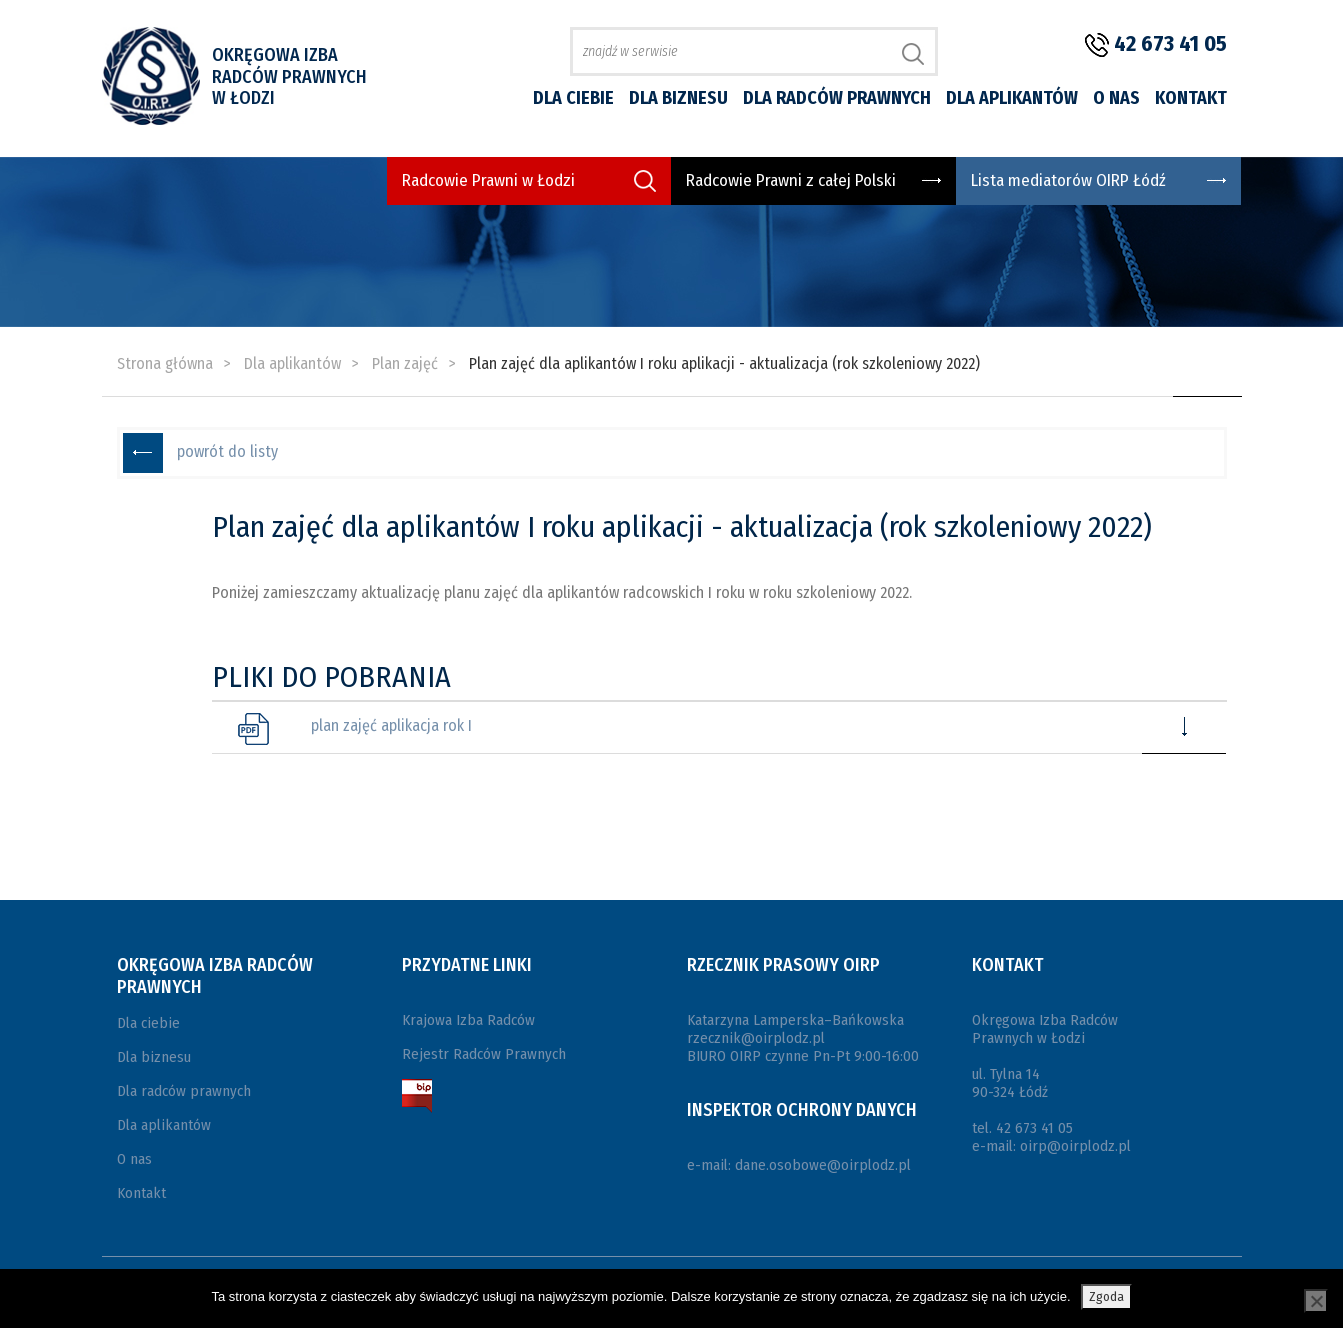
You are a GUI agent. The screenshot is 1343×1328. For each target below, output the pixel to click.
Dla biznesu (678, 98)
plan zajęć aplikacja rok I (391, 725)
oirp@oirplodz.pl (1075, 1146)
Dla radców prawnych (837, 98)
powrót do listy (227, 451)
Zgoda (1106, 1296)
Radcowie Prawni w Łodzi (488, 180)
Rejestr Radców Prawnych (484, 1054)
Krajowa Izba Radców (468, 1020)
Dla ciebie (573, 98)
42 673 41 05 (1170, 43)
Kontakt (1191, 98)
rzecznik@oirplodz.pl (756, 1038)
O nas (1116, 98)
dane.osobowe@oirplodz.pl (823, 1165)
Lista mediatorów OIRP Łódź (1068, 180)
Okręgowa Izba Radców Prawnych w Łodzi (289, 76)
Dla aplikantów (1012, 98)
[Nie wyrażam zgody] (1316, 1301)
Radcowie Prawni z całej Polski (791, 180)
